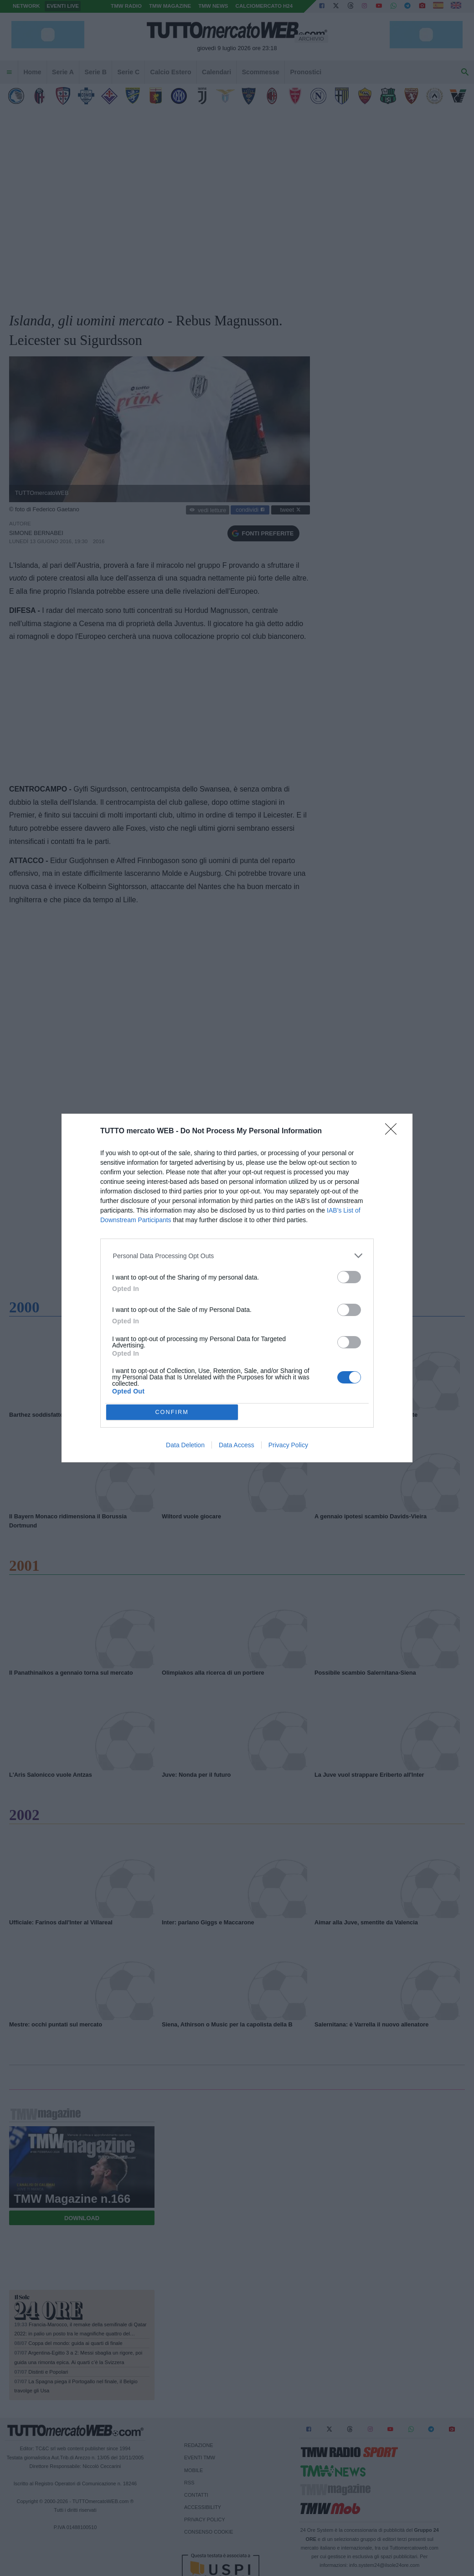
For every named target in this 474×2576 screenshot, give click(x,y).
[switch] (349, 1277)
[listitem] (237, 1255)
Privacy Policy (288, 1445)
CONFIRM (172, 1412)
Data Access (236, 1445)
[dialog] (237, 1288)
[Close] (393, 1132)
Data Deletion (185, 1445)
